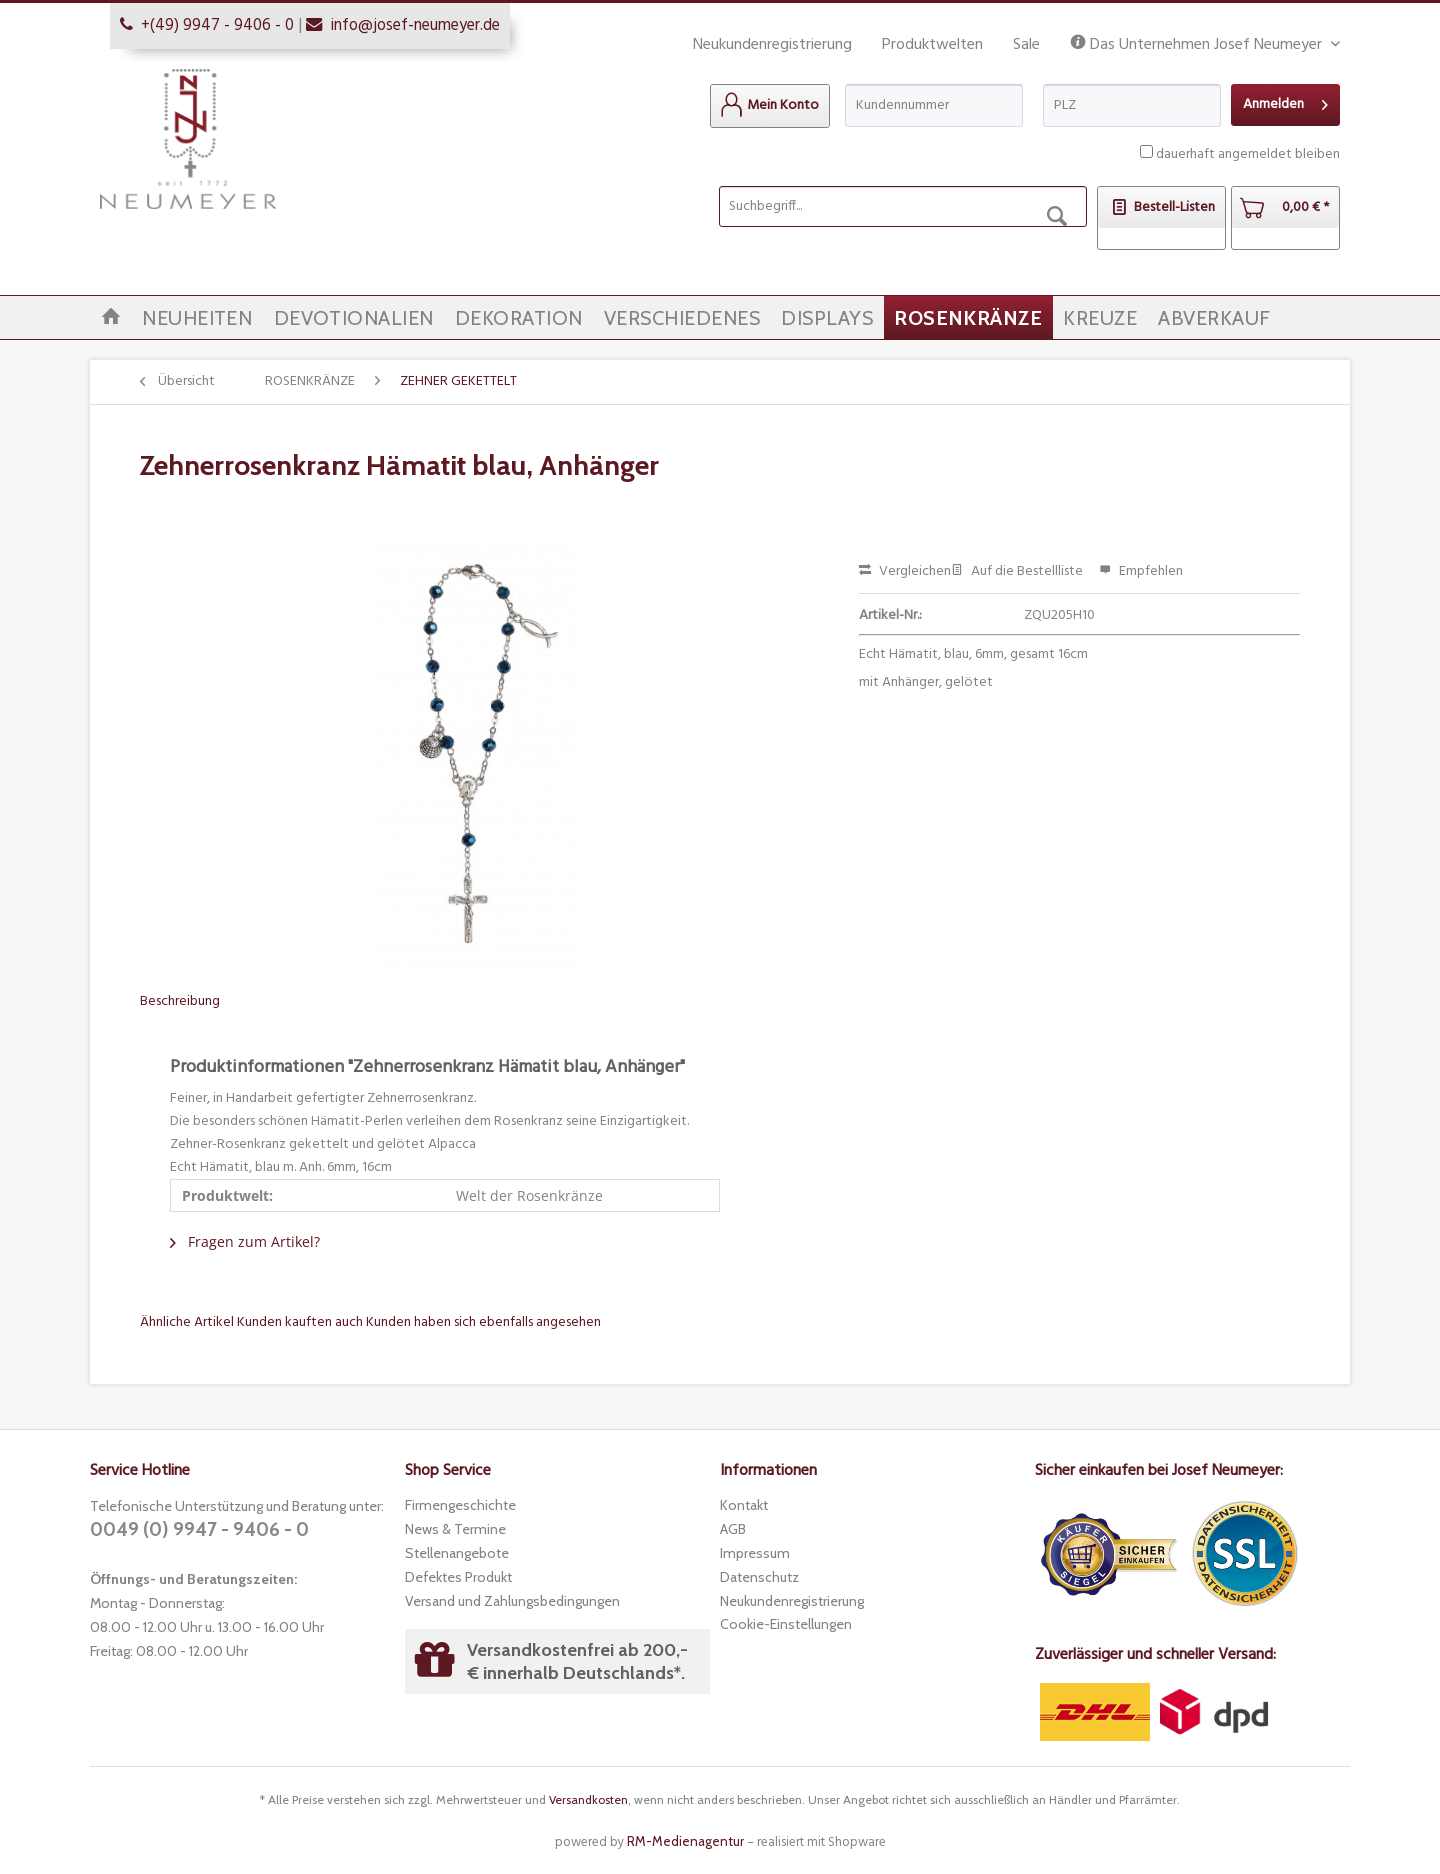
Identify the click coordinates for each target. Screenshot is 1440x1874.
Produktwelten (932, 45)
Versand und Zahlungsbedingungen (512, 1601)
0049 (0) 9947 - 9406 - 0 (199, 1529)
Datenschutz (759, 1577)
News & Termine (455, 1529)
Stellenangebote (457, 1553)
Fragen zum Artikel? (245, 1241)
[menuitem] (770, 106)
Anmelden (1285, 102)
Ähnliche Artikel (187, 1322)
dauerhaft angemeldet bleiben (1248, 154)
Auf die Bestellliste (1017, 571)
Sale (1026, 45)
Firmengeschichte (460, 1505)
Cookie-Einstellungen (786, 1624)
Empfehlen (1141, 571)
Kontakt (744, 1505)
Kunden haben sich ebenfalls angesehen (483, 1322)
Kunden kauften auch (300, 1322)
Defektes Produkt (458, 1577)
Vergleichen (905, 571)
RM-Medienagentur (685, 1841)
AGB (733, 1529)
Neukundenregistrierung (772, 45)
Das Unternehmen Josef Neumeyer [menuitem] (1198, 45)
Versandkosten (588, 1799)
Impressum (755, 1553)
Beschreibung (180, 1001)
